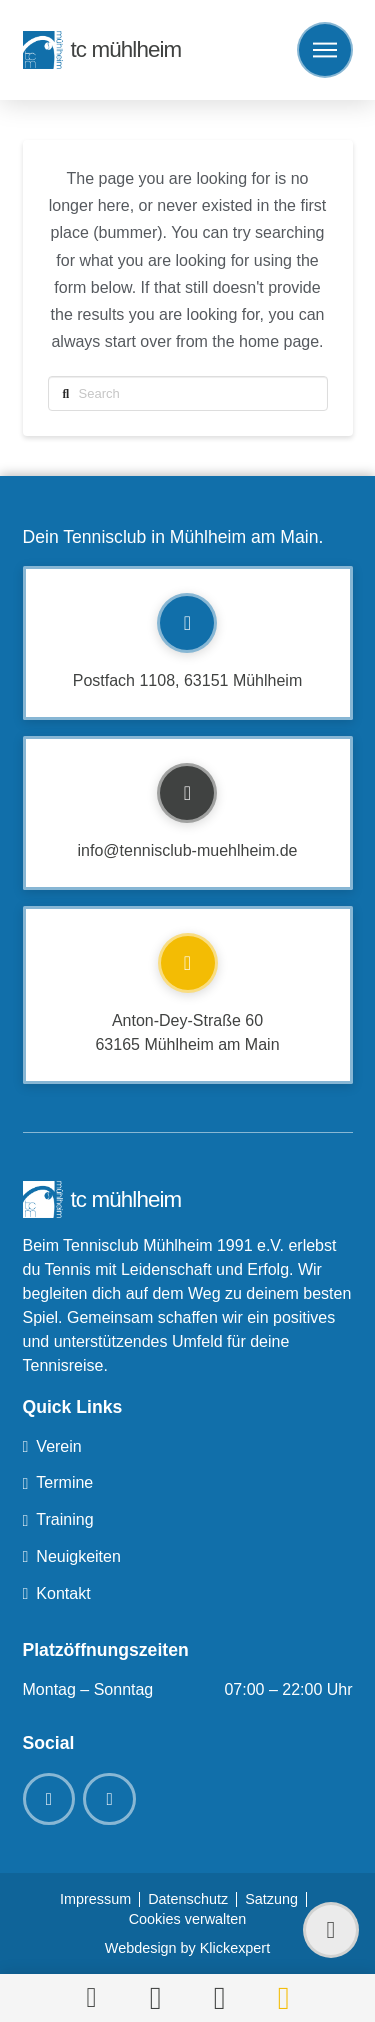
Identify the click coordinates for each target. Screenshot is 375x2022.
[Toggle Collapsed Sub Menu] (188, 1447)
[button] (325, 50)
